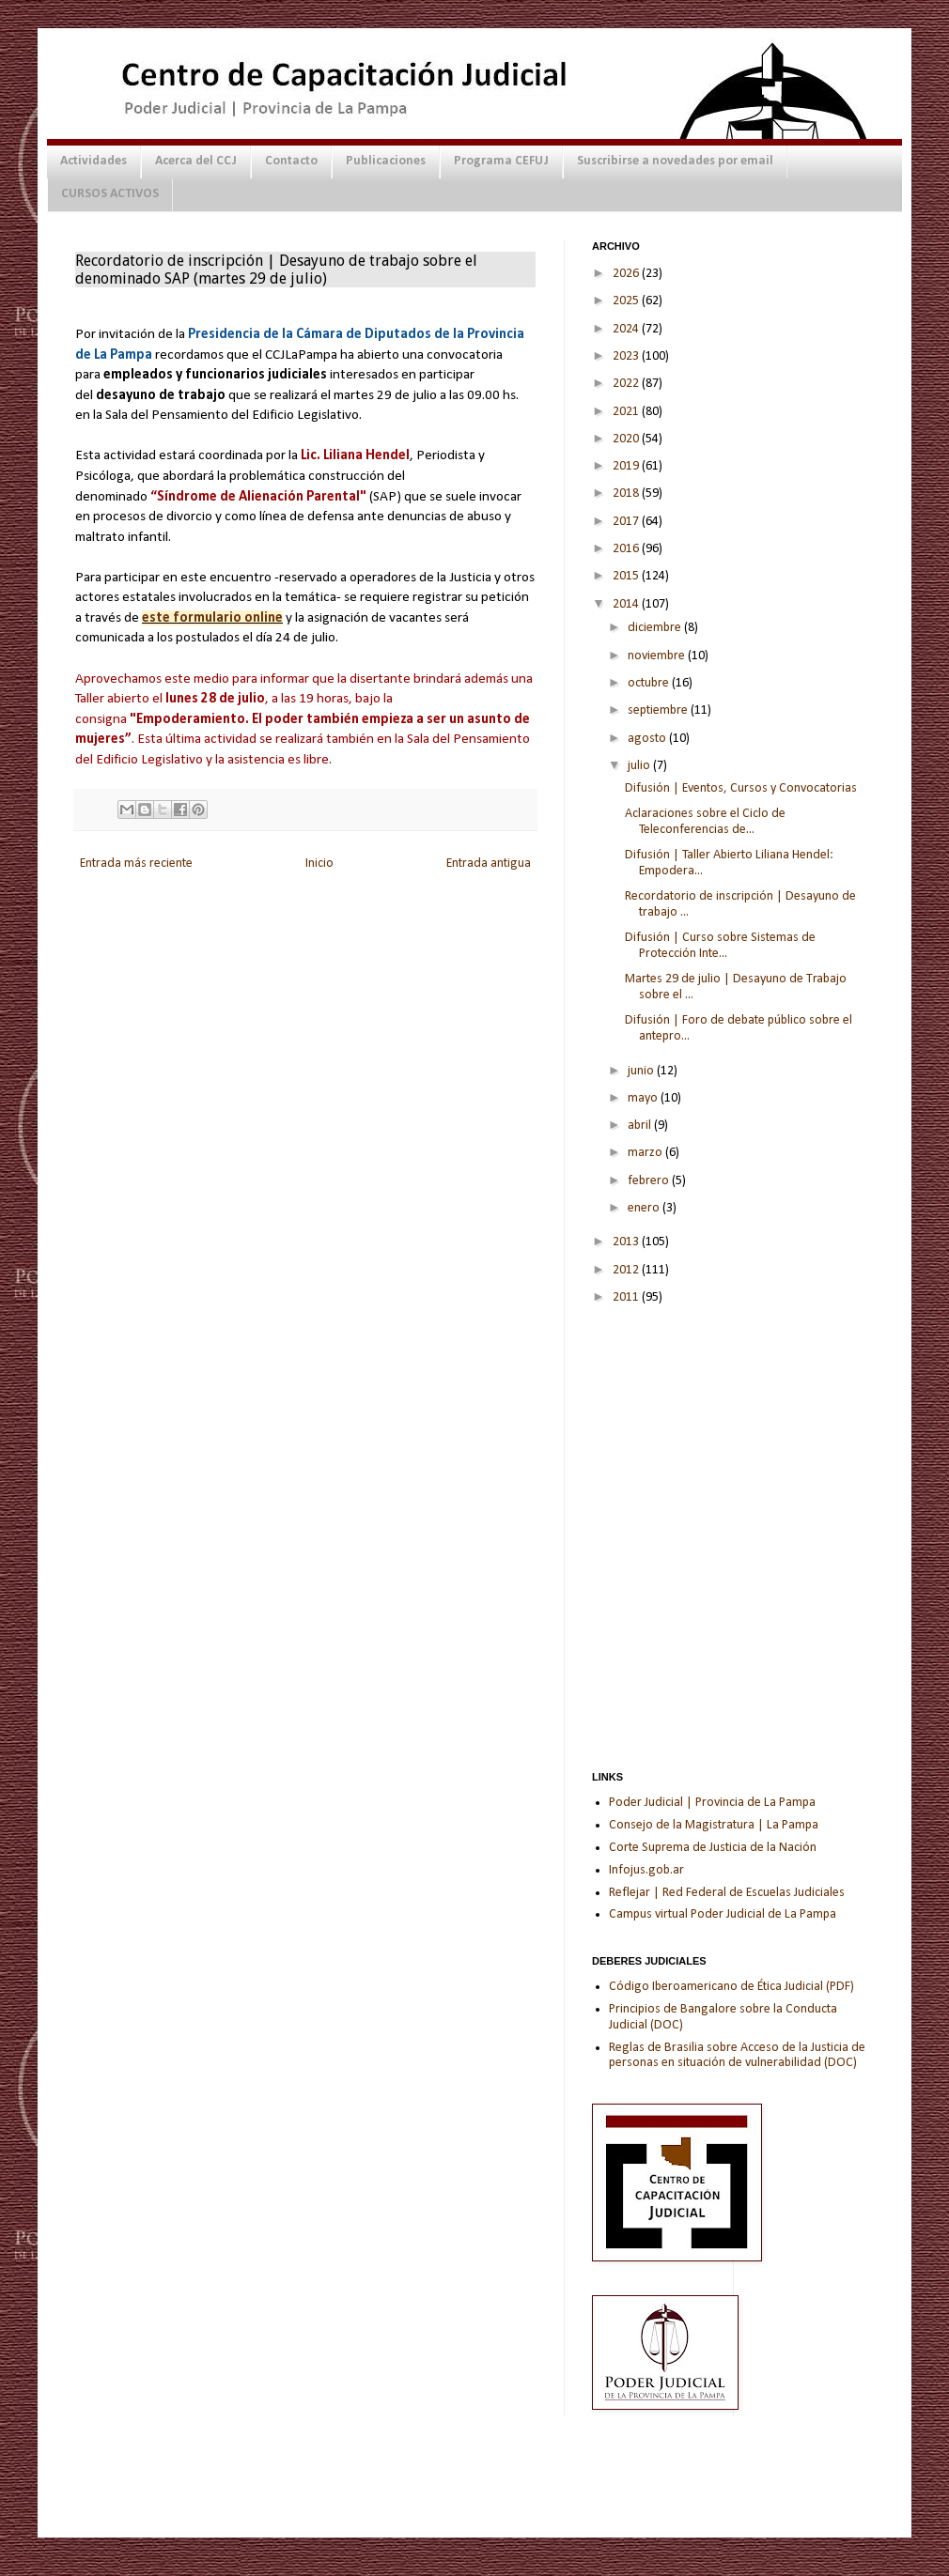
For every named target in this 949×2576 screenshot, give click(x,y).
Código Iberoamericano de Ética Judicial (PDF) (731, 1987)
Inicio (319, 863)
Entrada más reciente (136, 863)
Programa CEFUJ (501, 161)
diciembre (656, 628)
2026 (627, 274)
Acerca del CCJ (196, 161)
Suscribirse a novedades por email (675, 161)
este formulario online (212, 617)
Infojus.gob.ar (646, 1870)
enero (645, 1208)
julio (640, 766)
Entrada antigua (488, 863)
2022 (627, 384)
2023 (627, 356)
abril (641, 1125)
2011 (627, 1297)
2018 (627, 493)
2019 (627, 466)
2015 (627, 576)
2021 (627, 412)
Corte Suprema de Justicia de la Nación (713, 1848)
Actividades (93, 161)
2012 (627, 1270)
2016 (627, 549)
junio (642, 1071)
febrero (650, 1181)
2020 (627, 439)
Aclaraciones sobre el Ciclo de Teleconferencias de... (705, 822)
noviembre (658, 656)
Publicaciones (386, 161)
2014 (627, 604)
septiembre (659, 710)
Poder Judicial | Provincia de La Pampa (712, 1803)
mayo (644, 1098)
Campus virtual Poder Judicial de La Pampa (722, 1914)
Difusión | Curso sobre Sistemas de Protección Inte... (720, 946)
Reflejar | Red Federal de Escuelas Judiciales (727, 1893)
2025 (627, 301)
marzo (646, 1153)
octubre (650, 683)
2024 (627, 329)
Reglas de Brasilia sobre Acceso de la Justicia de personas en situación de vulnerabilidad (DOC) (737, 2056)
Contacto (291, 161)
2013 (627, 1242)
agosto (648, 739)
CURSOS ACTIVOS (110, 194)
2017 (627, 522)
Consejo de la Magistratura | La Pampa (713, 1825)
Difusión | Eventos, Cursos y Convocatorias (741, 788)
